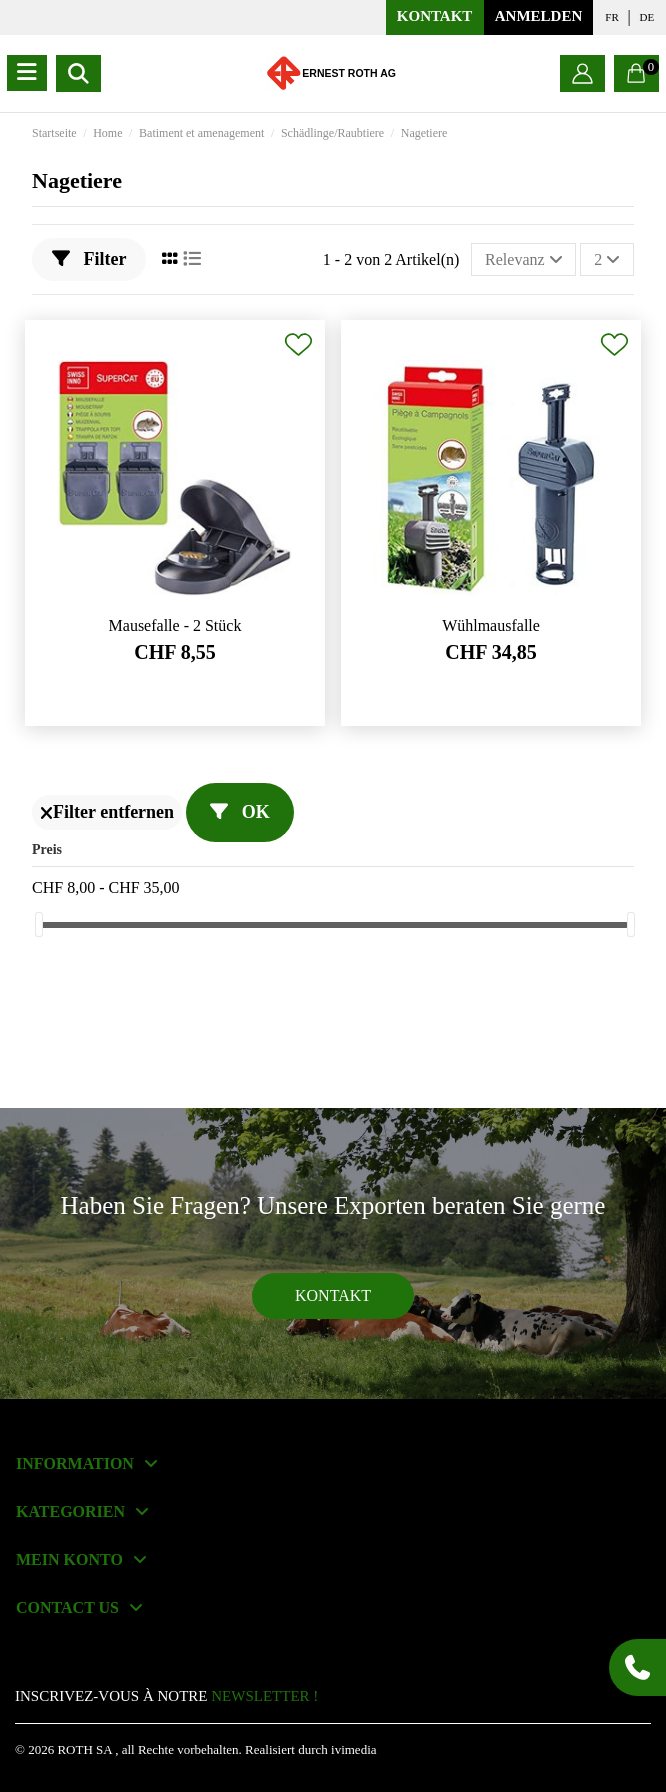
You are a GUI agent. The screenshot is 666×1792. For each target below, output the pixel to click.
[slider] (39, 924)
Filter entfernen (107, 812)
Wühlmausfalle (491, 625)
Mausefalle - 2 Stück (175, 625)
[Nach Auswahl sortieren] (523, 259)
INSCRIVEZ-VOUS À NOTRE (166, 1696)
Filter (89, 259)
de (647, 17)
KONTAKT (435, 16)
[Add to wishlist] (298, 344)
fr (611, 17)
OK (240, 812)
